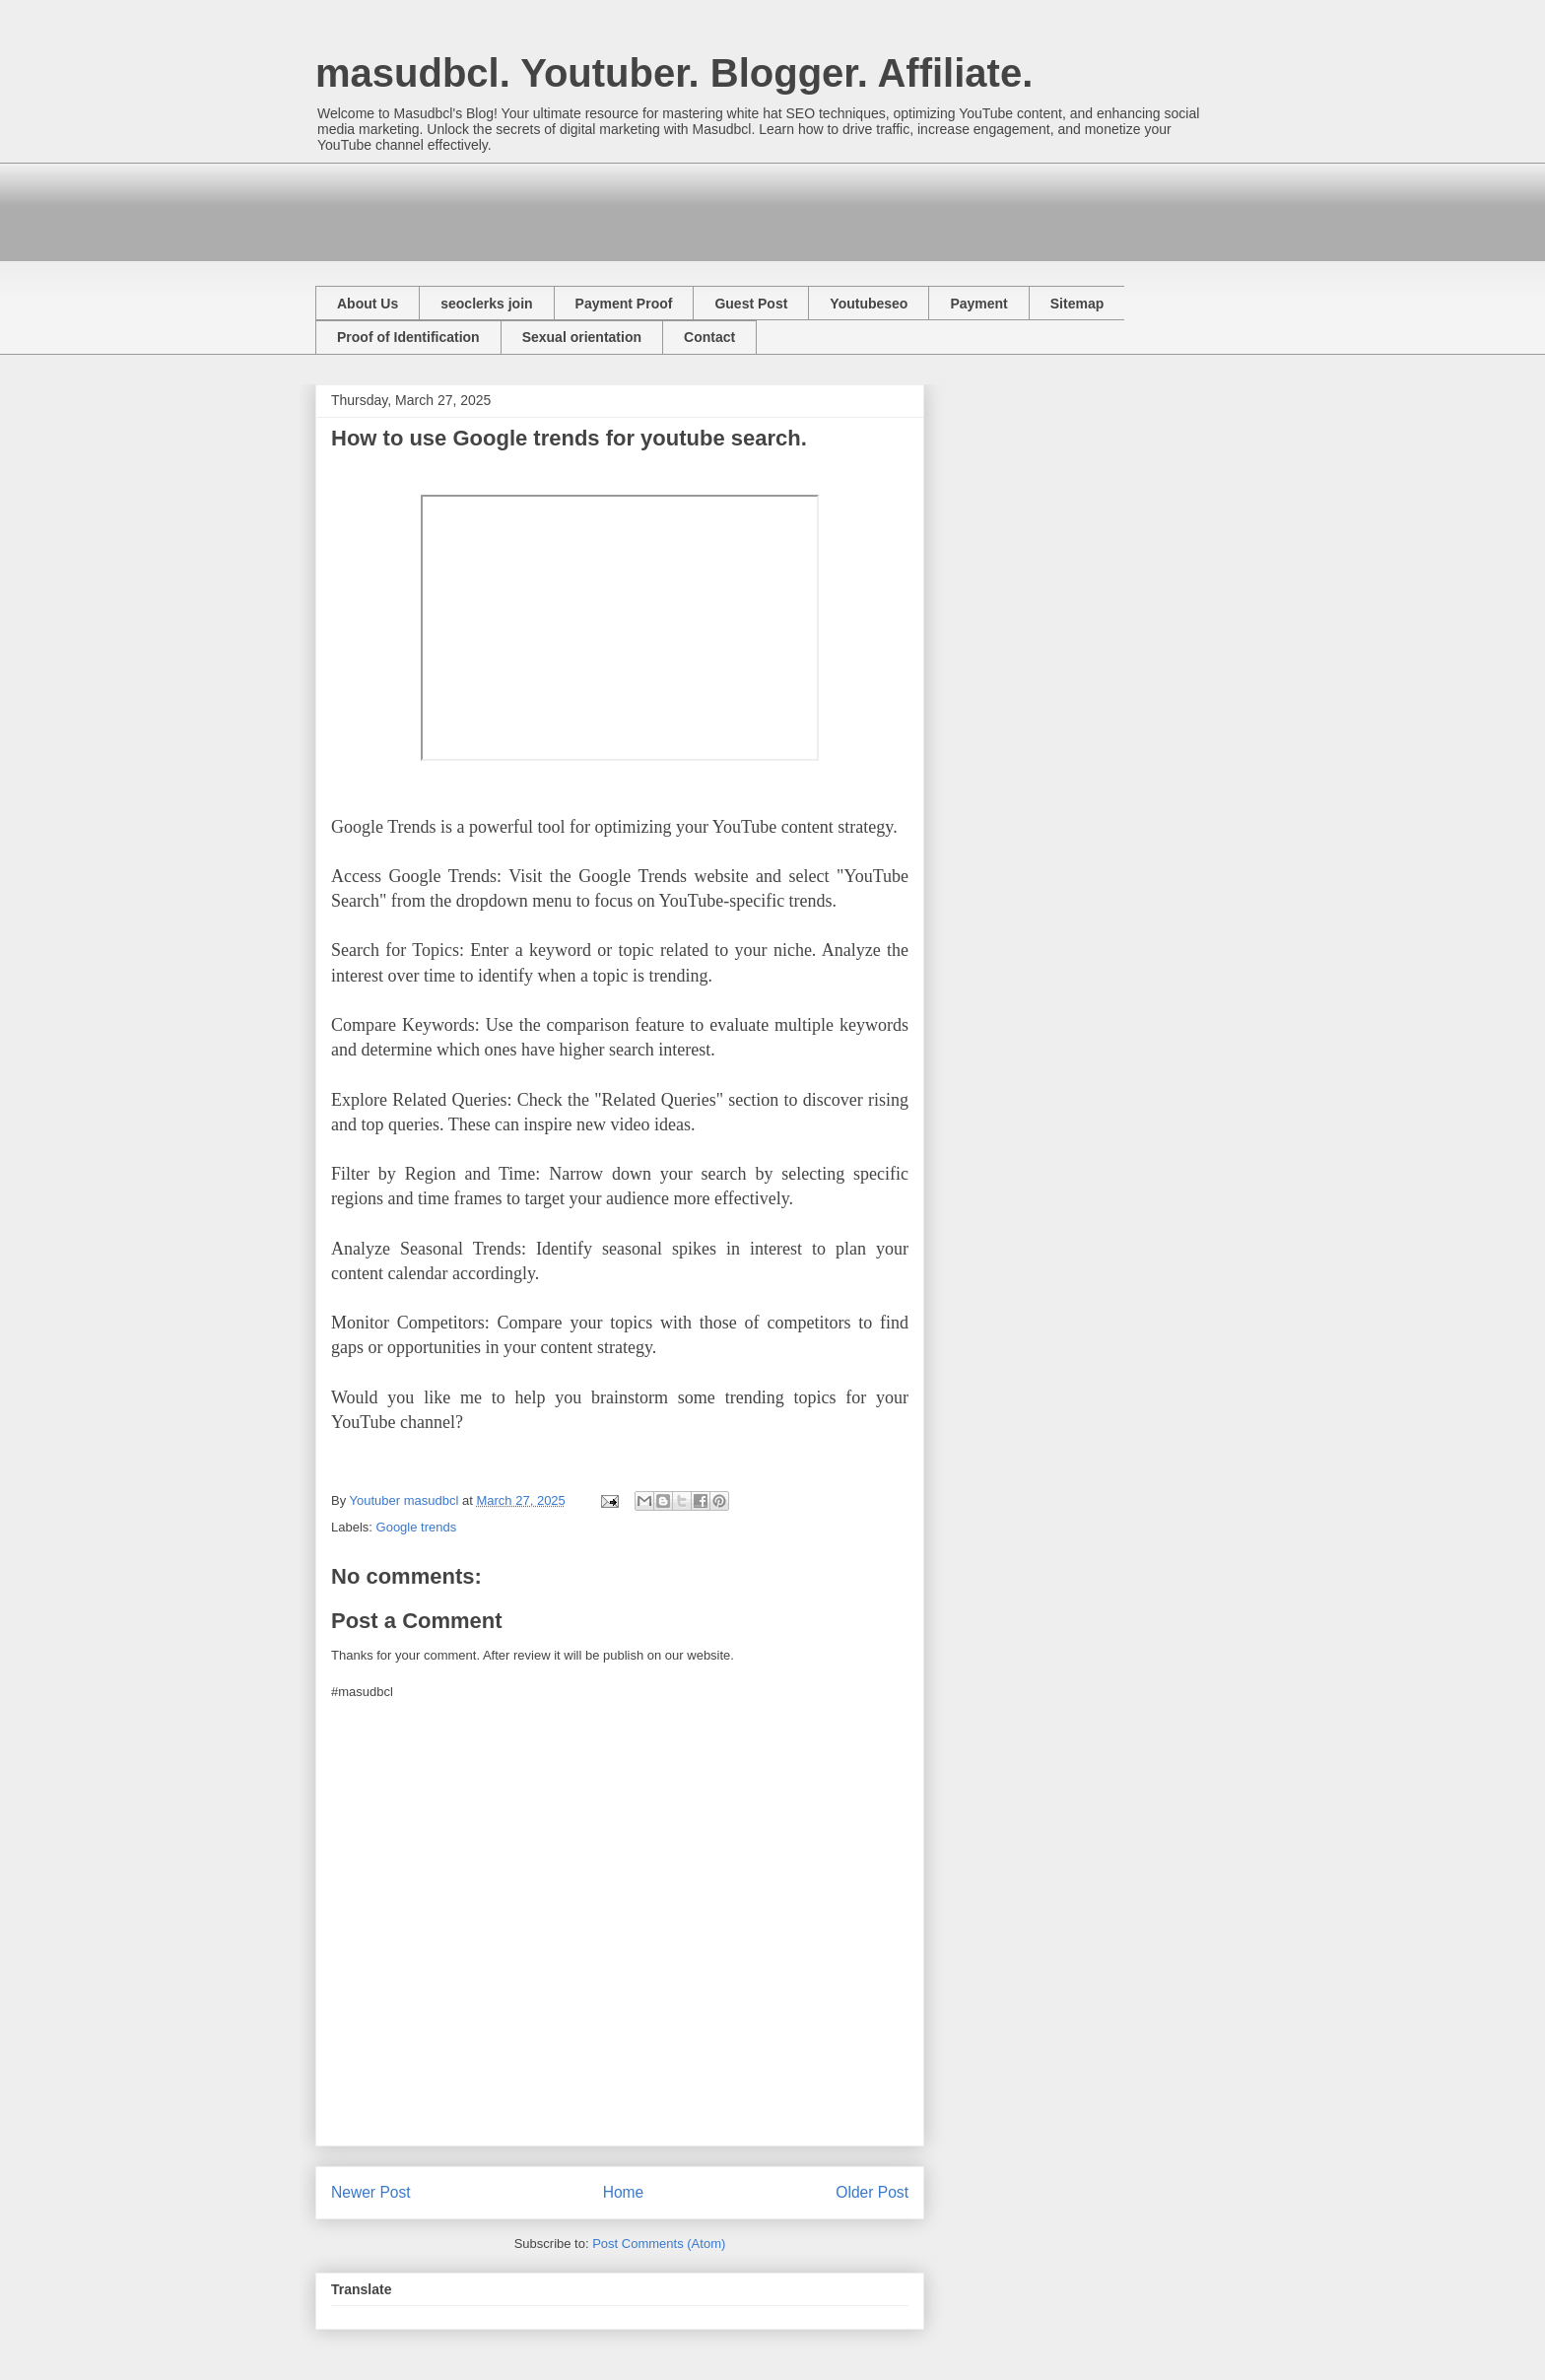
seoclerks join (486, 303)
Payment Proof (624, 303)
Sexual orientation (581, 337)
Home (623, 2192)
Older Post (872, 2192)
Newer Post (371, 2192)
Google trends (416, 1527)
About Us (367, 303)
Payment (978, 303)
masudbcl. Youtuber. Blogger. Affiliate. (674, 73)
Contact (709, 337)
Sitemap (1077, 303)
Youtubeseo (868, 303)
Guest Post (750, 303)
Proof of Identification (408, 337)
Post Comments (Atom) (658, 2243)
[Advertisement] (674, 207)
